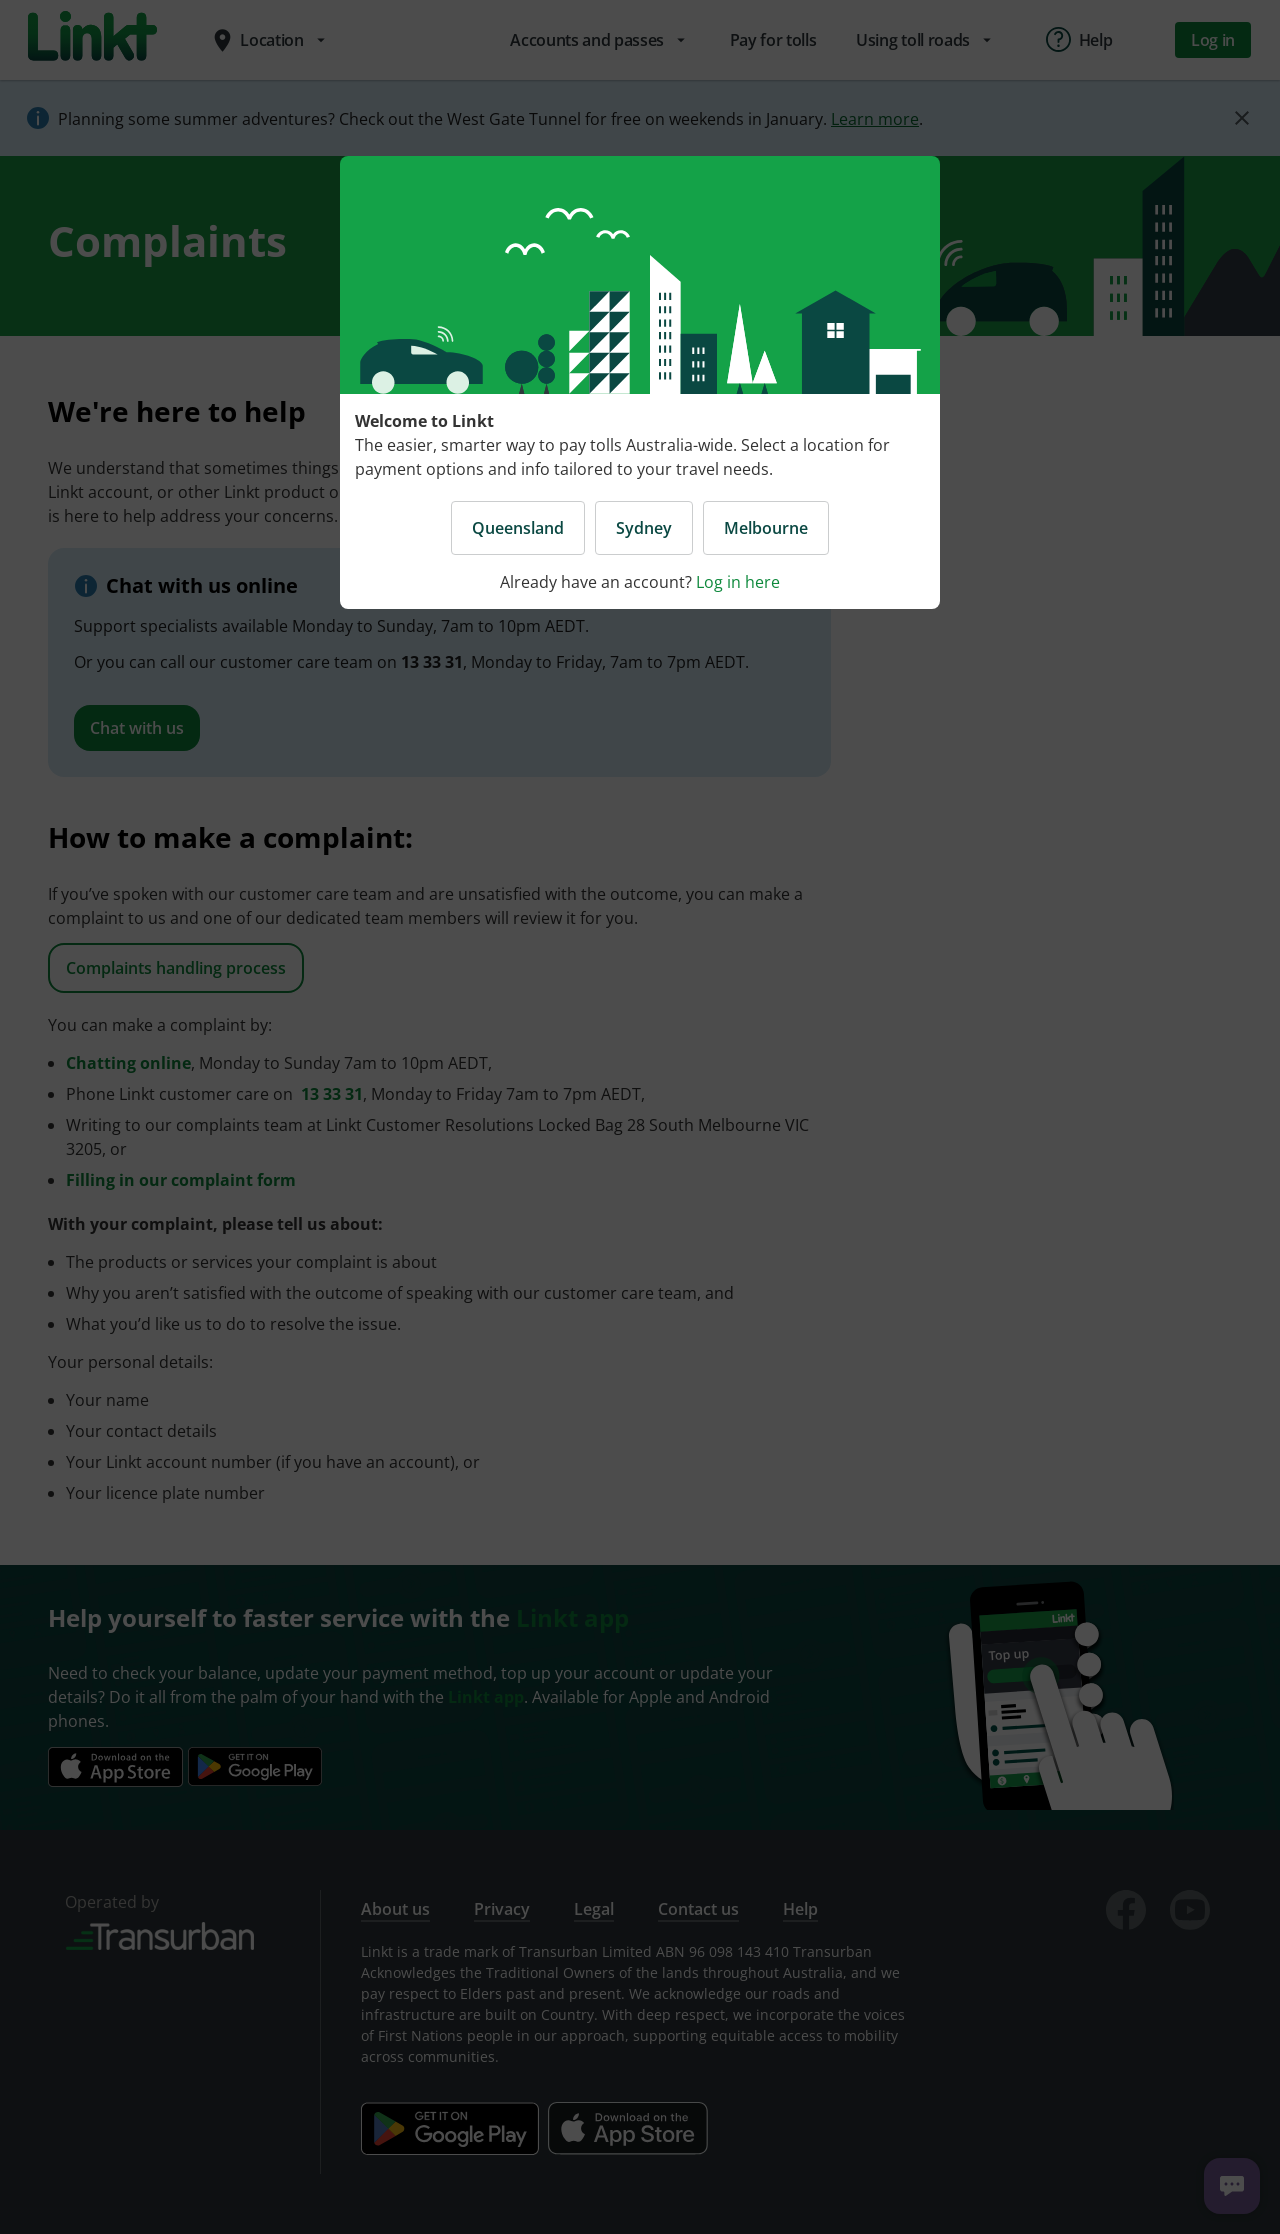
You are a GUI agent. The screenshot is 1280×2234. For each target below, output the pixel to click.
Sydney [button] (644, 528)
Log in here (738, 582)
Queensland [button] (518, 528)
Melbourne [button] (766, 528)
